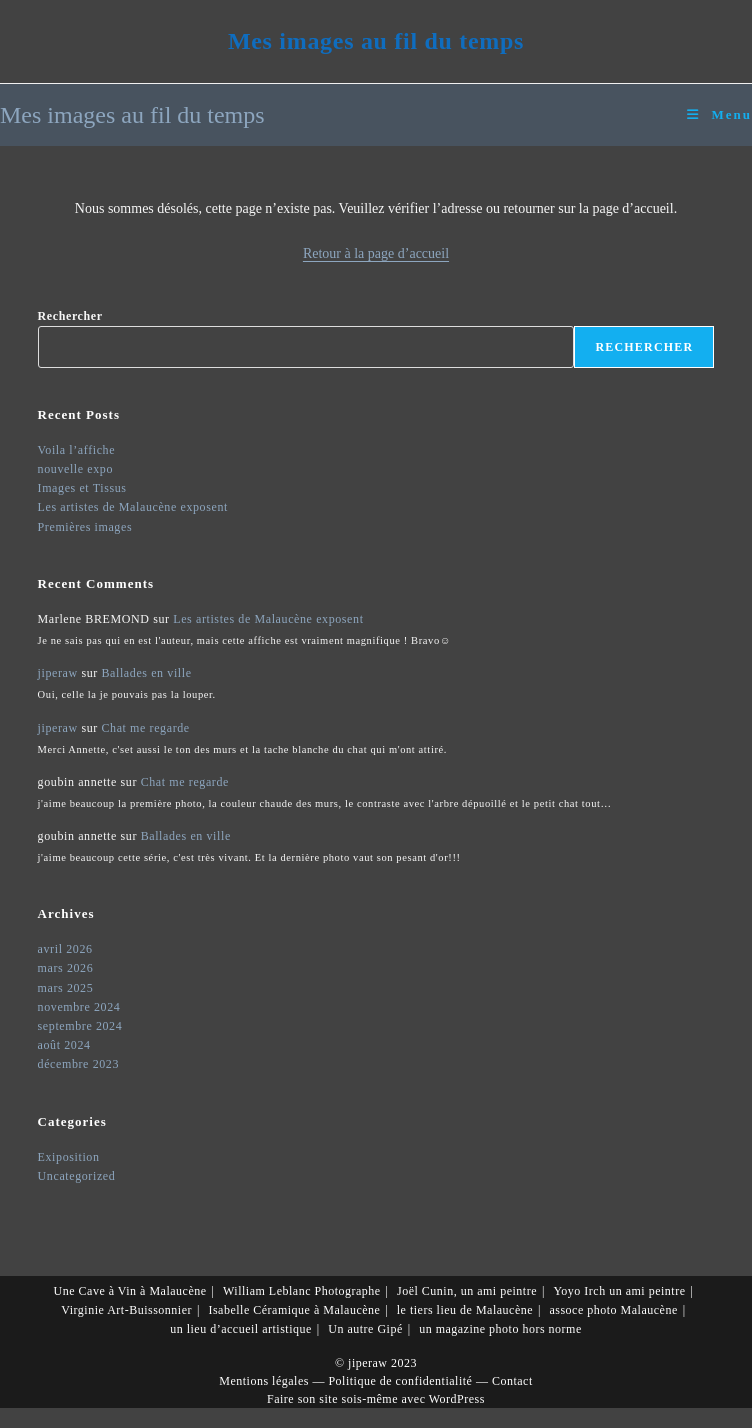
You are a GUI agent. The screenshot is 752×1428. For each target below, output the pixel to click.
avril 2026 (65, 949)
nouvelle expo (75, 469)
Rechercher (70, 316)
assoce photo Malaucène (613, 1310)
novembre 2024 (79, 1007)
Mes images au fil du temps (376, 41)
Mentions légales (264, 1381)
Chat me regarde (145, 728)
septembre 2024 (80, 1026)
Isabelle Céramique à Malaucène (294, 1310)
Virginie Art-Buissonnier (126, 1310)
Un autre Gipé (365, 1329)
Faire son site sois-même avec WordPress (376, 1399)
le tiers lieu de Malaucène (465, 1310)
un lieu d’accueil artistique (241, 1329)
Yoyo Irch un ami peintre (619, 1291)
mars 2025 (66, 988)
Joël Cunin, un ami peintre (467, 1291)
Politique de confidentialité (400, 1381)
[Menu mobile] (719, 114)
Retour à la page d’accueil (376, 253)
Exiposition (69, 1157)
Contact (512, 1381)
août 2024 (64, 1045)
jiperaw (58, 673)
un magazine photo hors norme (500, 1329)
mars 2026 (66, 968)
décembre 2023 (78, 1064)
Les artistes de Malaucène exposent (133, 507)
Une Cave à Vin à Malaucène (130, 1291)
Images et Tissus (82, 488)
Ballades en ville (146, 673)
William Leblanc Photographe (302, 1291)
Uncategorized (77, 1176)
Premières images (85, 527)
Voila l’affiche (77, 450)
